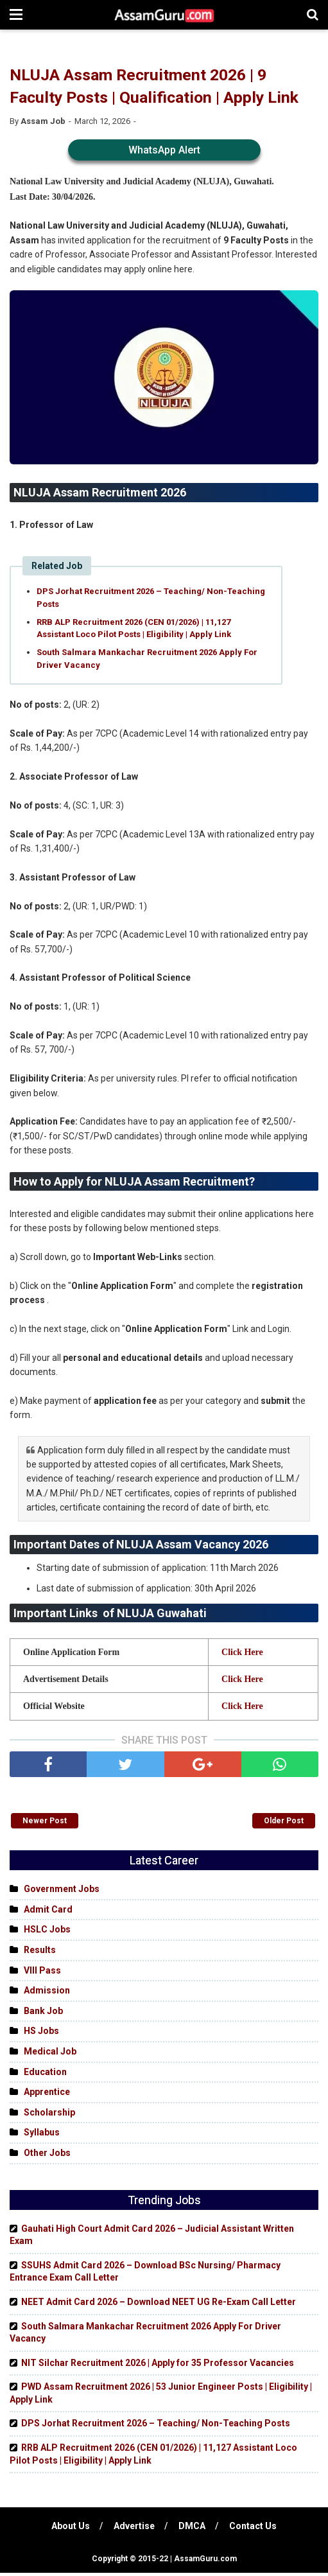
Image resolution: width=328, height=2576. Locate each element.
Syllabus (42, 2135)
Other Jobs (47, 2156)
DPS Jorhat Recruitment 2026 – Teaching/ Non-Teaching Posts (151, 599)
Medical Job (50, 2054)
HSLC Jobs (47, 1932)
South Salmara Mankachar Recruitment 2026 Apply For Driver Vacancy (147, 660)
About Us (70, 2529)
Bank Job (43, 2014)
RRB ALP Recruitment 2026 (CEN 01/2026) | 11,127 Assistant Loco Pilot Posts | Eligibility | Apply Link (134, 629)
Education (45, 2074)
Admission (47, 1993)
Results (40, 1953)
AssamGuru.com (204, 2561)
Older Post (284, 1823)
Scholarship (49, 2115)
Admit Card (48, 1912)
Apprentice (47, 2095)
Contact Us (254, 2529)
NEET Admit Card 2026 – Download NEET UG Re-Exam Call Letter (158, 2305)
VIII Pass (42, 1973)
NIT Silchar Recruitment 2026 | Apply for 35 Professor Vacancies (157, 2366)
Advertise (134, 2529)
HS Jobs (41, 2034)
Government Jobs (61, 1892)
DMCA (192, 2529)
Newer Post (44, 1823)
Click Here (242, 1655)
